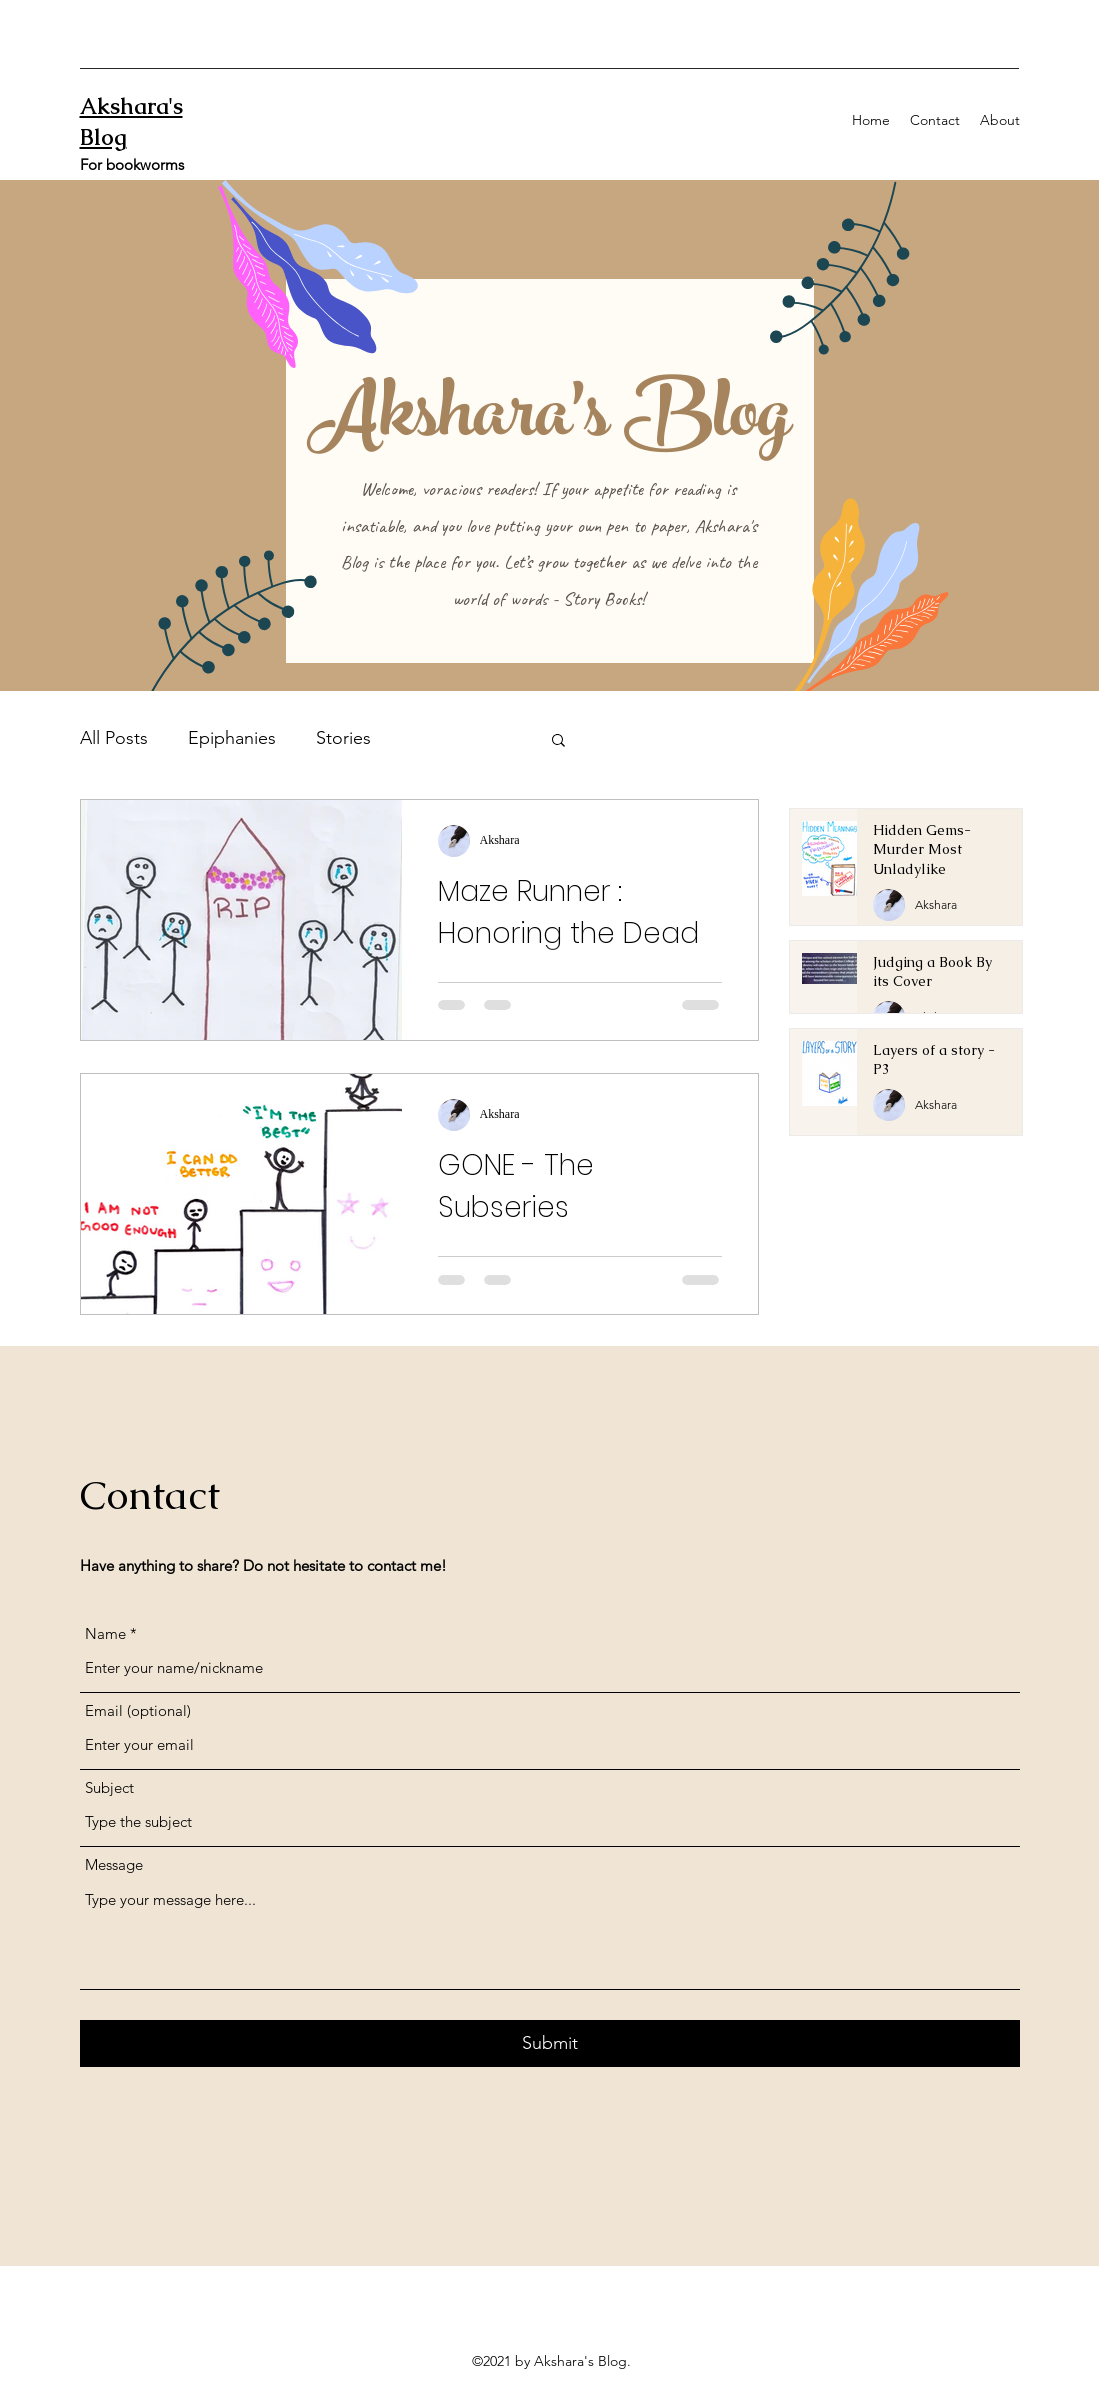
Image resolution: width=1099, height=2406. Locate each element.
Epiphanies (232, 738)
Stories (343, 738)
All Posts (114, 738)
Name (105, 1633)
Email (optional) (138, 1710)
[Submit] (550, 2043)
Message (114, 1864)
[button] (558, 741)
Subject (109, 1787)
